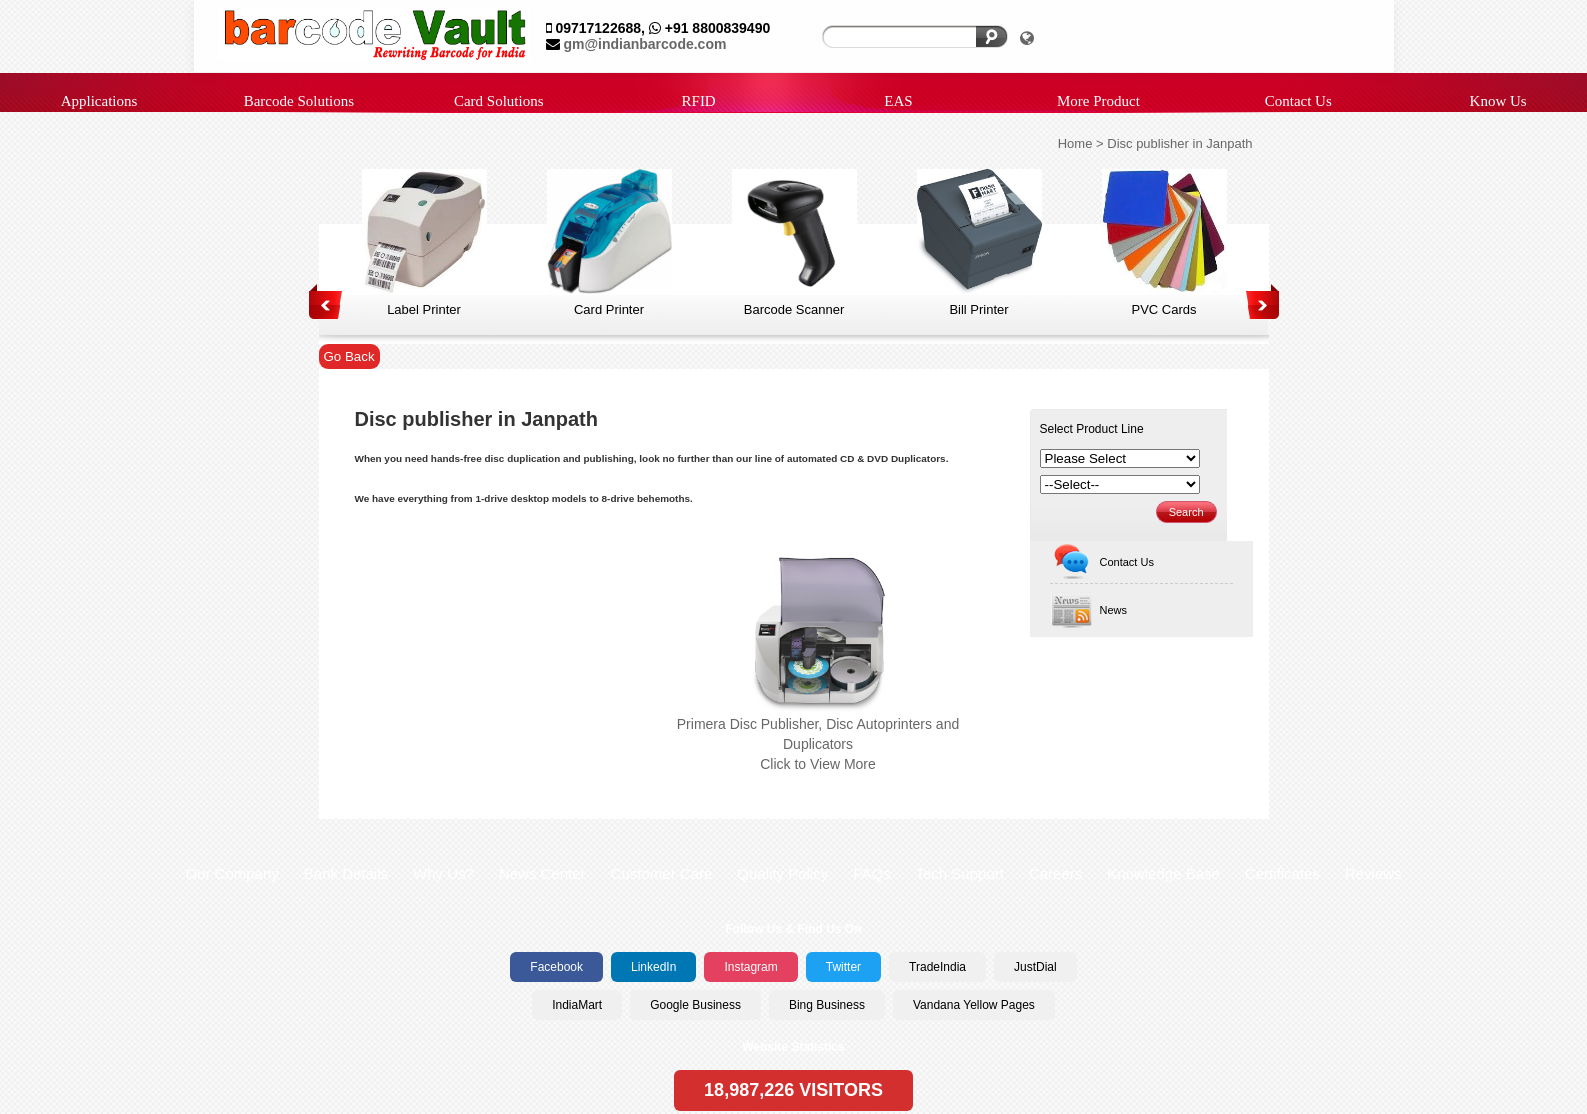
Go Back (349, 356)
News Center (542, 873)
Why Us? (443, 873)
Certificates (1282, 873)
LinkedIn (653, 967)
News (1089, 610)
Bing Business (827, 1005)
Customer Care (662, 873)
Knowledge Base (1163, 873)
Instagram (750, 967)
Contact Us (1102, 562)
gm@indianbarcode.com (644, 44)
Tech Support (959, 873)
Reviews (1373, 873)
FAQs (872, 873)
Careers (1055, 873)
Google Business (695, 1005)
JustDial (1035, 967)
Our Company (231, 873)
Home (1075, 143)
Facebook (556, 967)
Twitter (843, 967)
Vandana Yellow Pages (974, 1005)
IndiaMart (577, 1005)
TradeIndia (937, 967)
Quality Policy (782, 873)
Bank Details (346, 873)
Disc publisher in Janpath (1179, 143)
